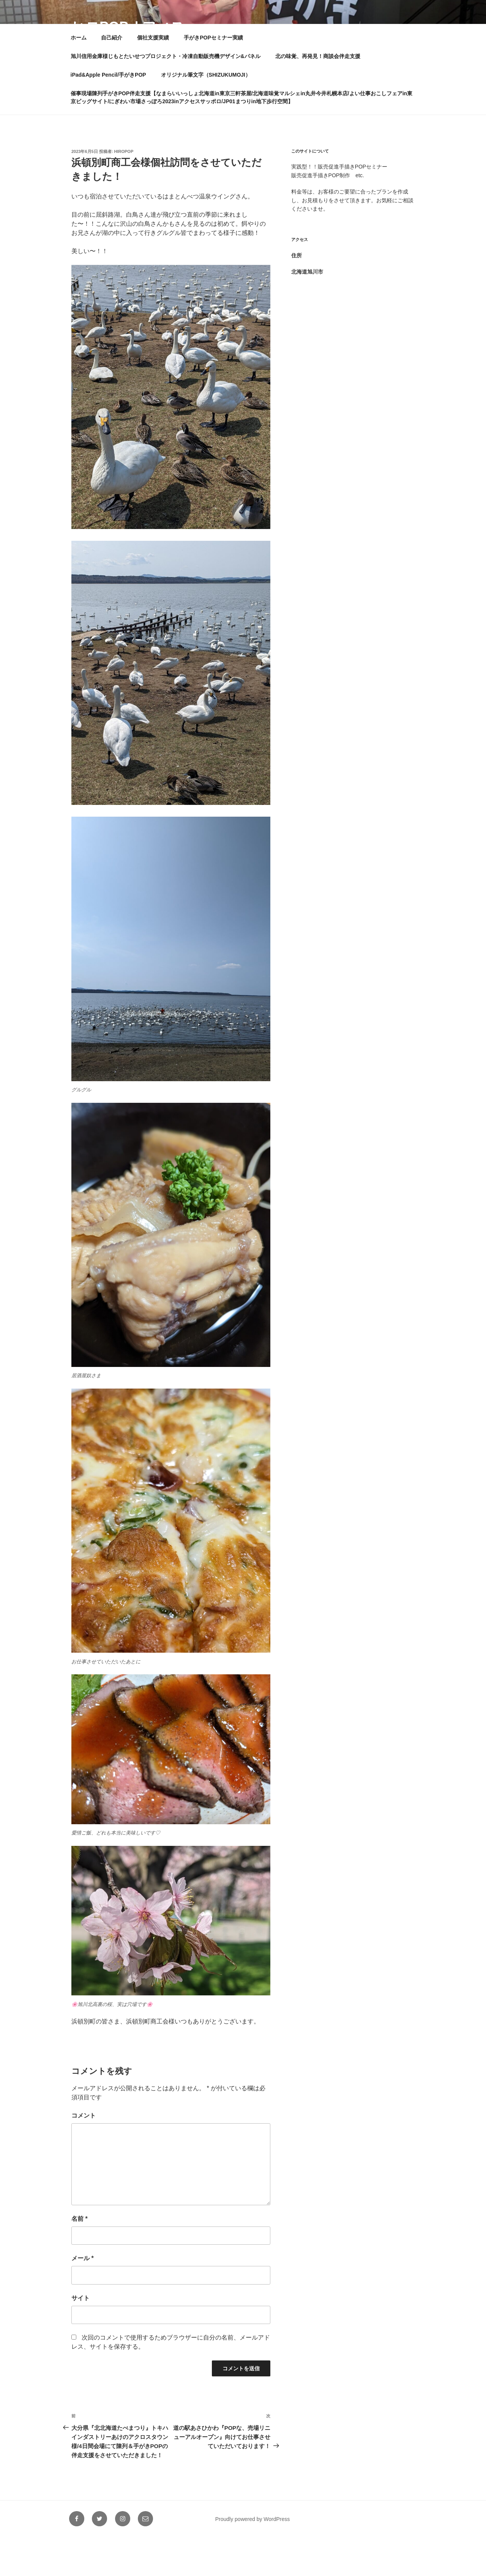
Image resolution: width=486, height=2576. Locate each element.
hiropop (124, 190)
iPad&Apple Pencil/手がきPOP (108, 113)
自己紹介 (111, 76)
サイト (80, 2337)
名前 (79, 2257)
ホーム (79, 76)
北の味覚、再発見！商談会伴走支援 (317, 95)
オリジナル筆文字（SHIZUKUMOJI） (206, 113)
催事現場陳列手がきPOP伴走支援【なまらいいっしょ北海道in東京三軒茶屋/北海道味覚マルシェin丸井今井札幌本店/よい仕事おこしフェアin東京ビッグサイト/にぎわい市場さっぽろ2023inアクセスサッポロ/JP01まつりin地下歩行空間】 (242, 136)
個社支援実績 (153, 76)
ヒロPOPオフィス (128, 27)
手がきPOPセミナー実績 (213, 76)
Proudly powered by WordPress (252, 2558)
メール (82, 2297)
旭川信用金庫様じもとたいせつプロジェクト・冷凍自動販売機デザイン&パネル (165, 95)
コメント (83, 2154)
